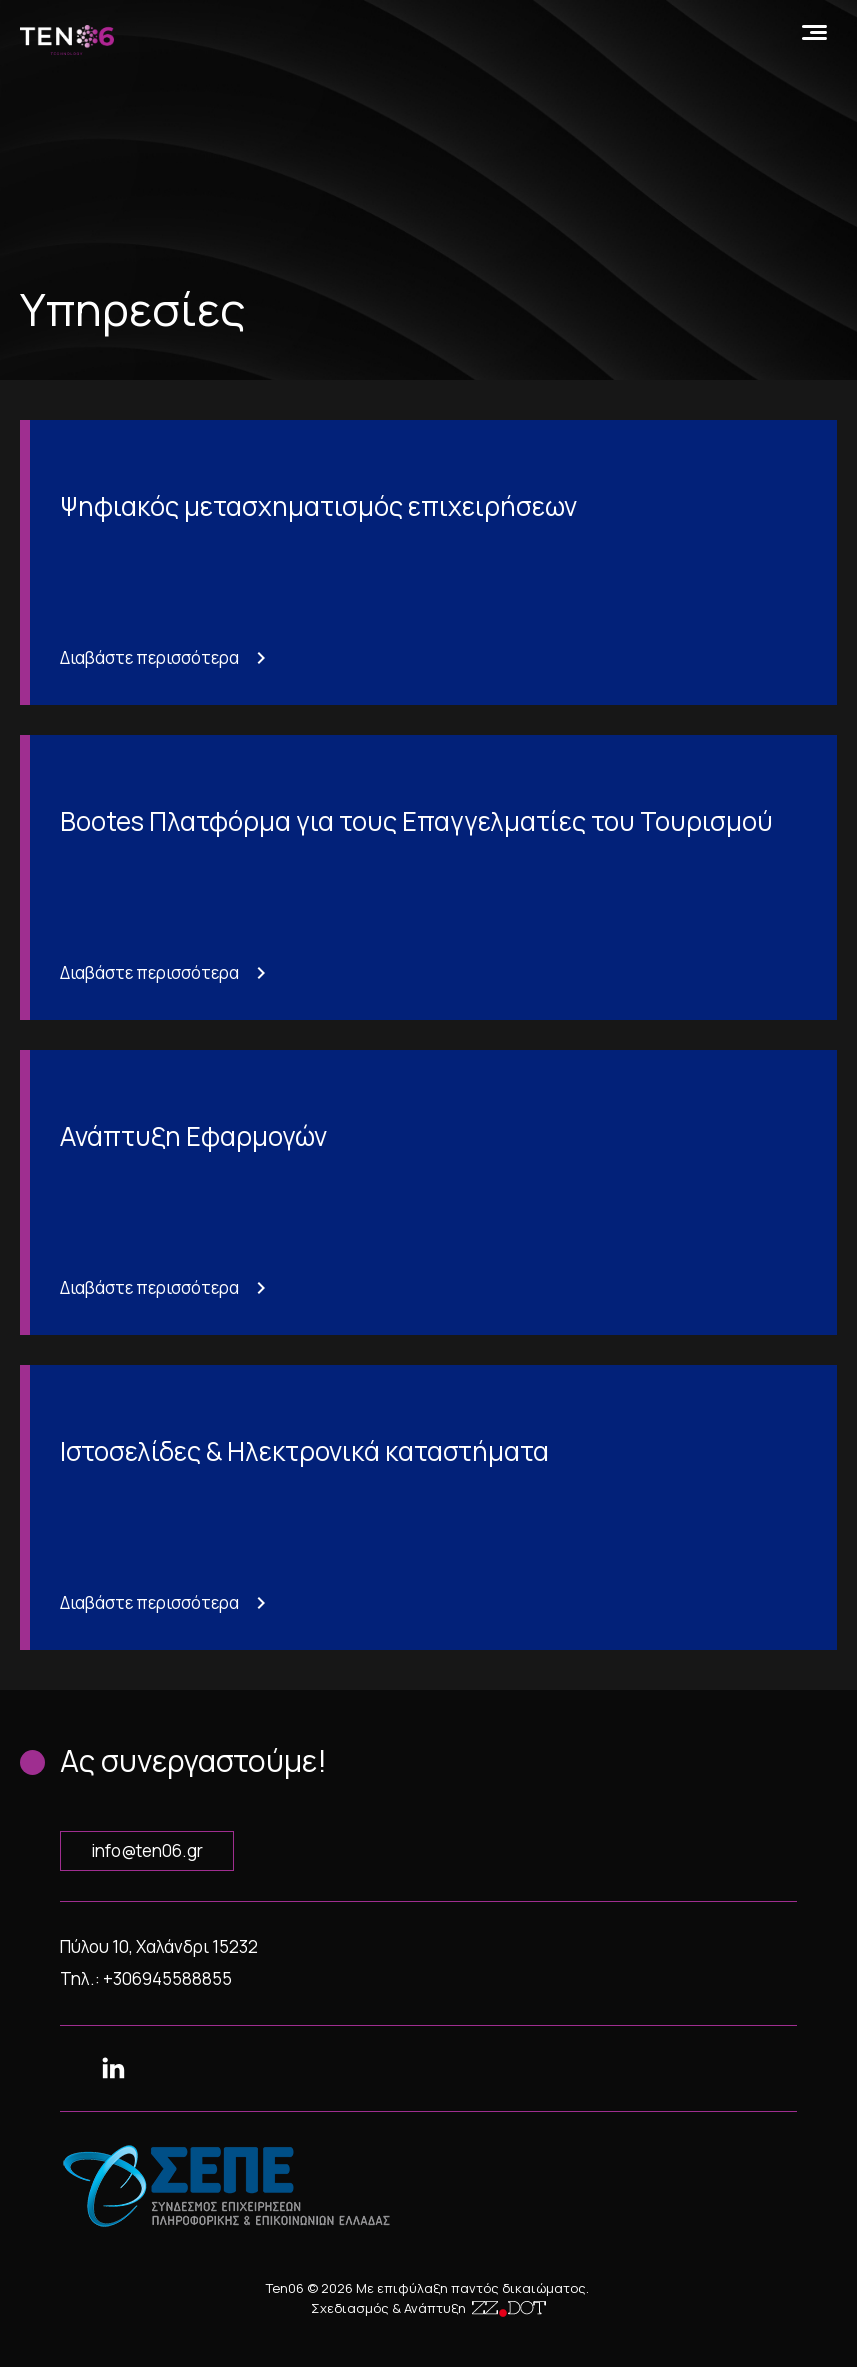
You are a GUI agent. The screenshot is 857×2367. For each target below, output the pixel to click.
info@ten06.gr (147, 1850)
